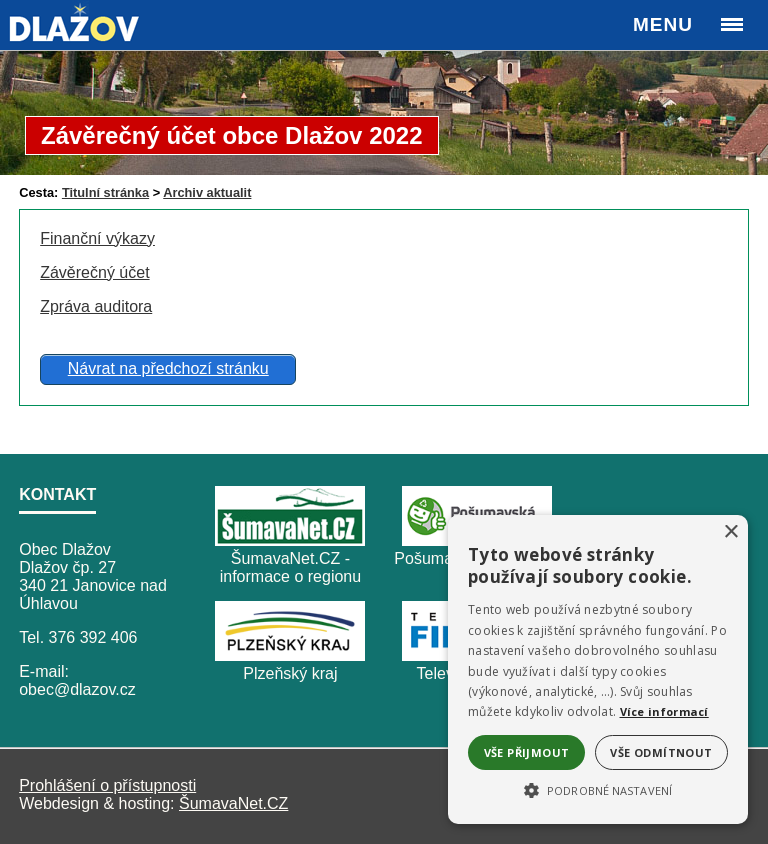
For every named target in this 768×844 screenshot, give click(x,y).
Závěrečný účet (94, 272)
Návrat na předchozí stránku (168, 368)
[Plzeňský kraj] (290, 655)
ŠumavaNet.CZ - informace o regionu (290, 567)
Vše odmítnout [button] (661, 752)
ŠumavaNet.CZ (233, 803)
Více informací (664, 711)
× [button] (730, 532)
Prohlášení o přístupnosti (107, 785)
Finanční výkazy (97, 238)
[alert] (598, 669)
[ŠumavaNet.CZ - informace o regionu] (290, 540)
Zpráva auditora (96, 306)
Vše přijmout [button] (527, 752)
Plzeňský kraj (290, 673)
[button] (598, 789)
